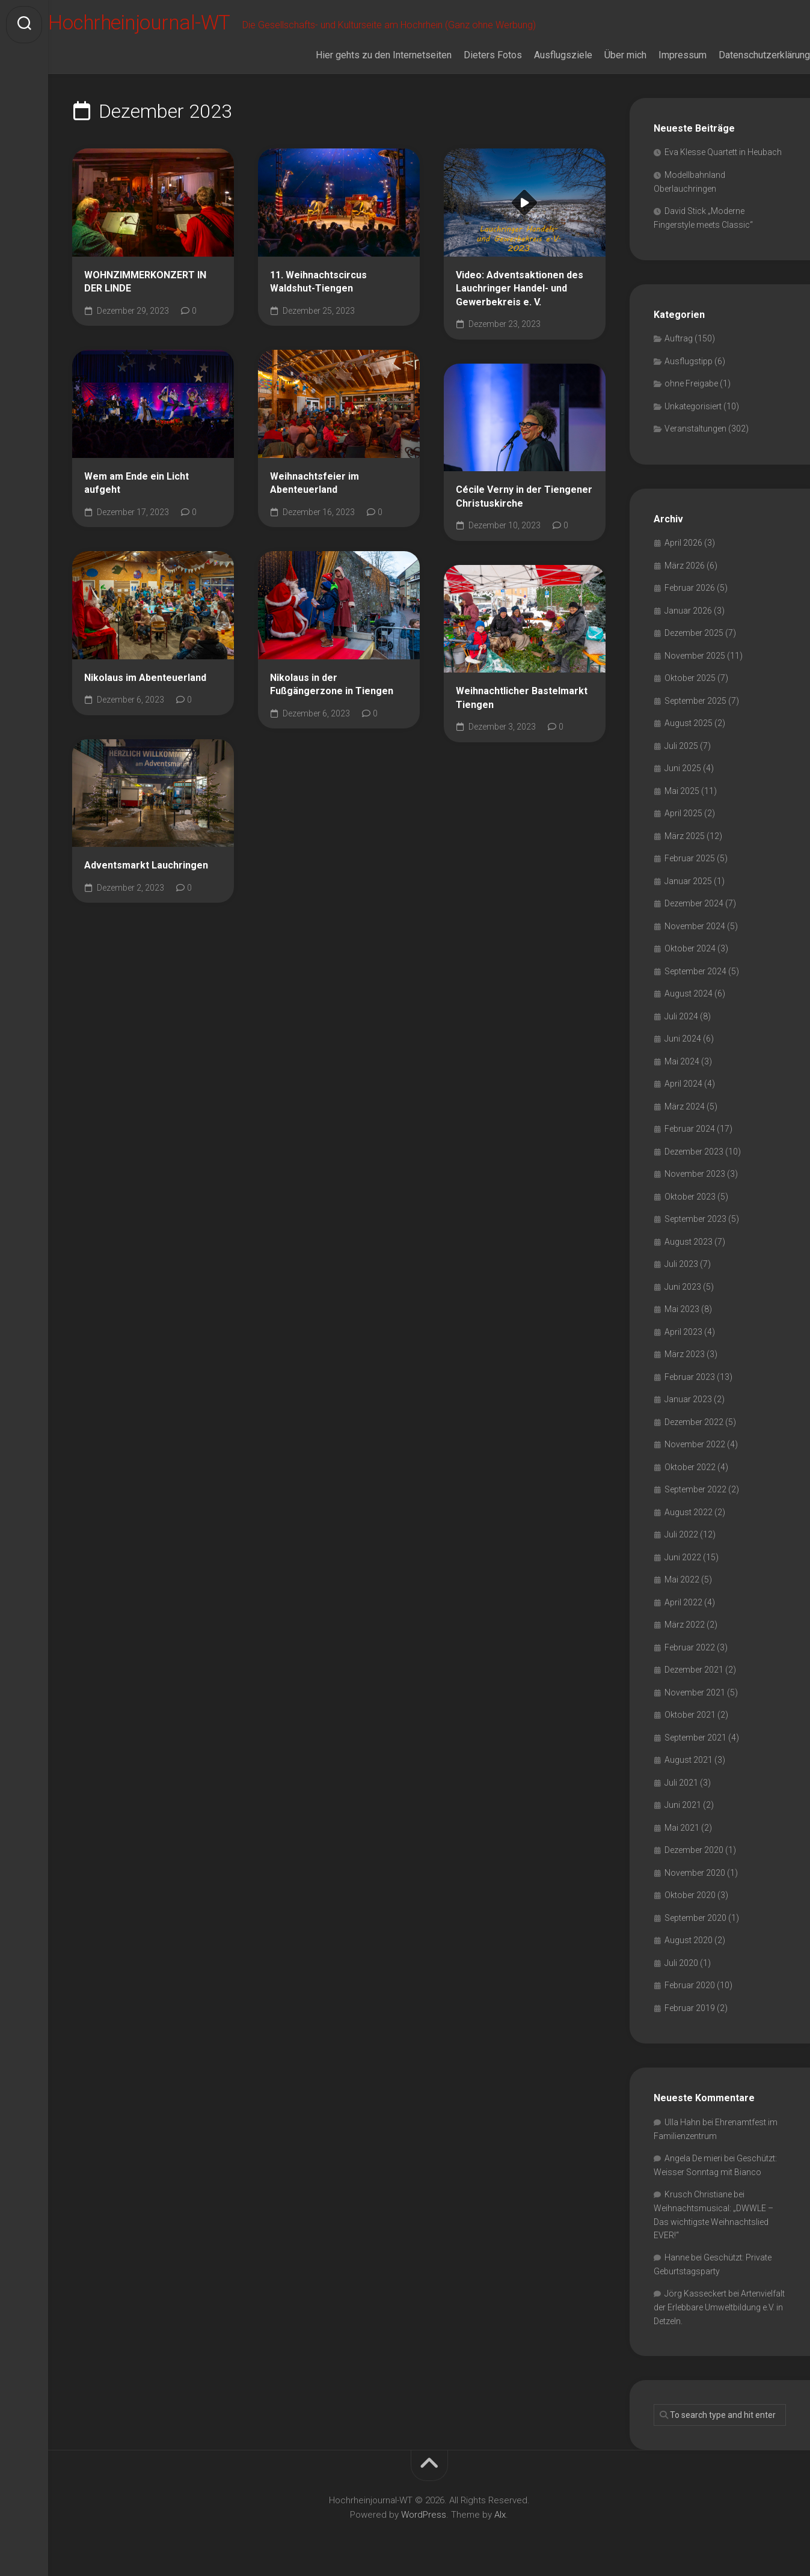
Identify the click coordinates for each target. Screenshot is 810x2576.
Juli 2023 (681, 1264)
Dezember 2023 (693, 1151)
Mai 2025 (681, 791)
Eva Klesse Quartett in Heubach (723, 152)
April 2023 (683, 1332)
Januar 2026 (688, 610)
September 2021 (695, 1737)
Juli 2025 (681, 746)
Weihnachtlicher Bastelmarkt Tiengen (522, 697)
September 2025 (695, 701)
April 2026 (683, 543)
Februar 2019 (689, 2008)
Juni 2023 (682, 1287)
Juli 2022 (681, 1534)
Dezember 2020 (693, 1850)
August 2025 (688, 723)
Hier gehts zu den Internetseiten (360, 55)
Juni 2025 (682, 768)
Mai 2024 (681, 1061)
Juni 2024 (682, 1038)
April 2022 (683, 1602)
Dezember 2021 (693, 1669)
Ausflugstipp (688, 361)
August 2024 (688, 993)
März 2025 (684, 836)
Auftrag (678, 338)
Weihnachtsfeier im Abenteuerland (314, 483)
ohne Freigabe (691, 383)
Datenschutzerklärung (740, 55)
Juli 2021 (681, 1782)
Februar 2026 (689, 588)
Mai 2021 (681, 1828)
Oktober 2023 (690, 1196)
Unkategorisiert (693, 406)
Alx (500, 2514)
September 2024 (695, 971)
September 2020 (695, 1918)
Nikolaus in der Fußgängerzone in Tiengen (331, 684)
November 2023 (694, 1174)
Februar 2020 (689, 1985)
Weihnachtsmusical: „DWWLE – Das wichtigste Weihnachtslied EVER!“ (713, 2221)
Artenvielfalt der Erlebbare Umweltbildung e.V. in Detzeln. (719, 2307)
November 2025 (694, 656)
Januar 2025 (688, 881)
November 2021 (694, 1692)
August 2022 (688, 1512)
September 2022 (695, 1489)
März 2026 (684, 565)
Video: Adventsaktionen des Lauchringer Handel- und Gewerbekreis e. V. (519, 288)
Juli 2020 (681, 1963)
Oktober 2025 (690, 678)
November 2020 (694, 1873)
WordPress (423, 2514)
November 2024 (694, 926)
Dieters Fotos (469, 55)
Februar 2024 (689, 1129)
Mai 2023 (681, 1309)
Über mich (601, 55)
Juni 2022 (682, 1557)
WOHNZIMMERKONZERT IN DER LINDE (145, 282)
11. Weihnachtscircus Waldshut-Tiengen (318, 282)
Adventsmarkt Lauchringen (146, 865)
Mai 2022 (681, 1579)
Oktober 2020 (690, 1895)
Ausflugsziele (539, 55)
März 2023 (684, 1354)
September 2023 (695, 1219)
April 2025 (683, 813)
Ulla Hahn (682, 2122)
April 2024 (683, 1083)
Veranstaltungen (695, 428)
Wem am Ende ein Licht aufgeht (136, 483)
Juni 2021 (682, 1805)
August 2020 (688, 1940)
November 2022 (694, 1444)
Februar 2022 (689, 1647)
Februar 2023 (689, 1377)
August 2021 (688, 1760)
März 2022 (684, 1624)
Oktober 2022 (690, 1467)
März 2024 (684, 1106)
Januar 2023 (688, 1399)
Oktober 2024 (690, 948)
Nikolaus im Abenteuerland (145, 677)
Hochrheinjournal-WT (170, 24)
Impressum (658, 55)
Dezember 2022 (693, 1422)
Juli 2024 (681, 1016)
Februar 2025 (689, 858)
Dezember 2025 (693, 633)
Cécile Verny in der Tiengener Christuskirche (524, 496)
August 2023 (688, 1242)
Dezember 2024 (693, 903)
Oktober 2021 (690, 1715)
